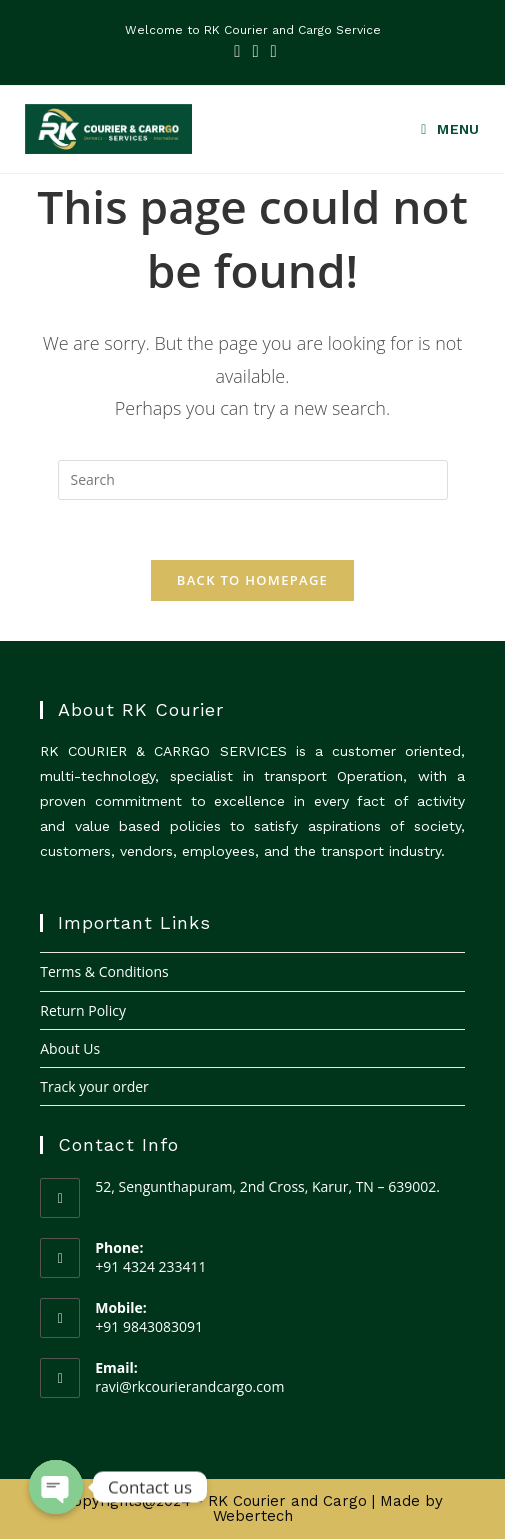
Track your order (94, 1086)
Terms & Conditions (104, 971)
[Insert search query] (253, 480)
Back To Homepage (252, 580)
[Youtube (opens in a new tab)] (271, 51)
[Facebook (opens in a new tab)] (237, 51)
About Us (70, 1048)
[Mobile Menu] (443, 129)
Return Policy (83, 1010)
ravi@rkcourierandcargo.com (189, 1386)
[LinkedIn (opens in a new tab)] (255, 51)
